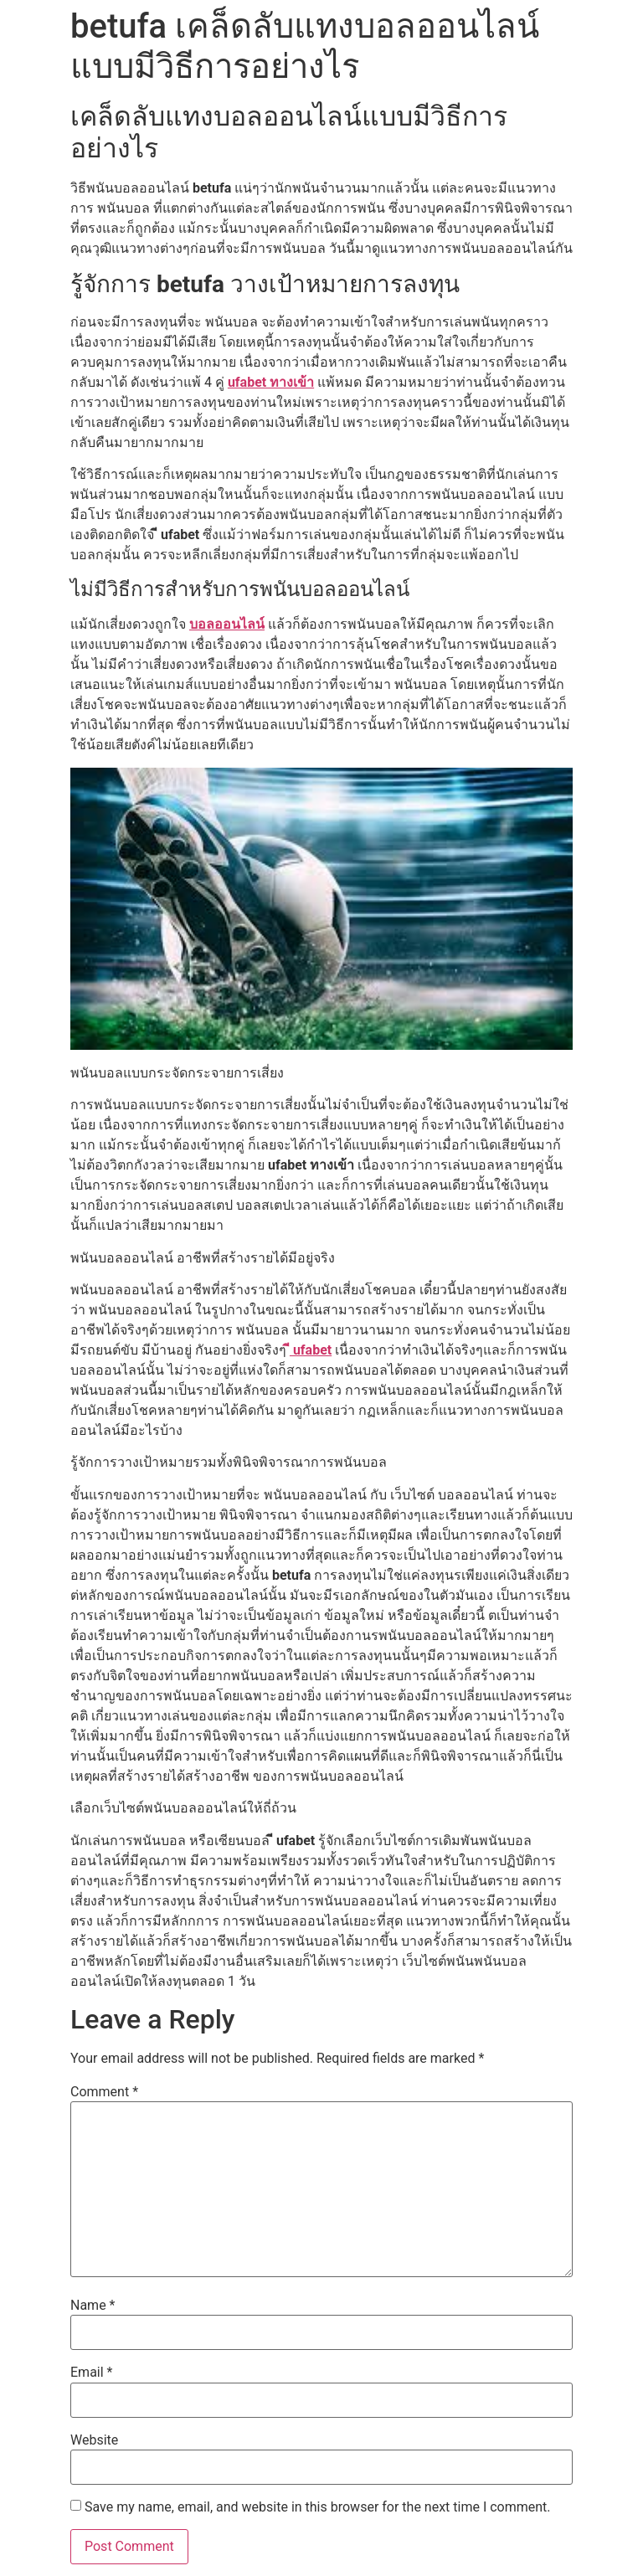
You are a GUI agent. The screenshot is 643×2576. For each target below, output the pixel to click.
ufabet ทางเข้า (271, 382)
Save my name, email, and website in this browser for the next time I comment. (318, 2507)
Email (91, 2372)
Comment (104, 2092)
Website (94, 2440)
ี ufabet (311, 1350)
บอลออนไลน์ (227, 624)
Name (93, 2305)
